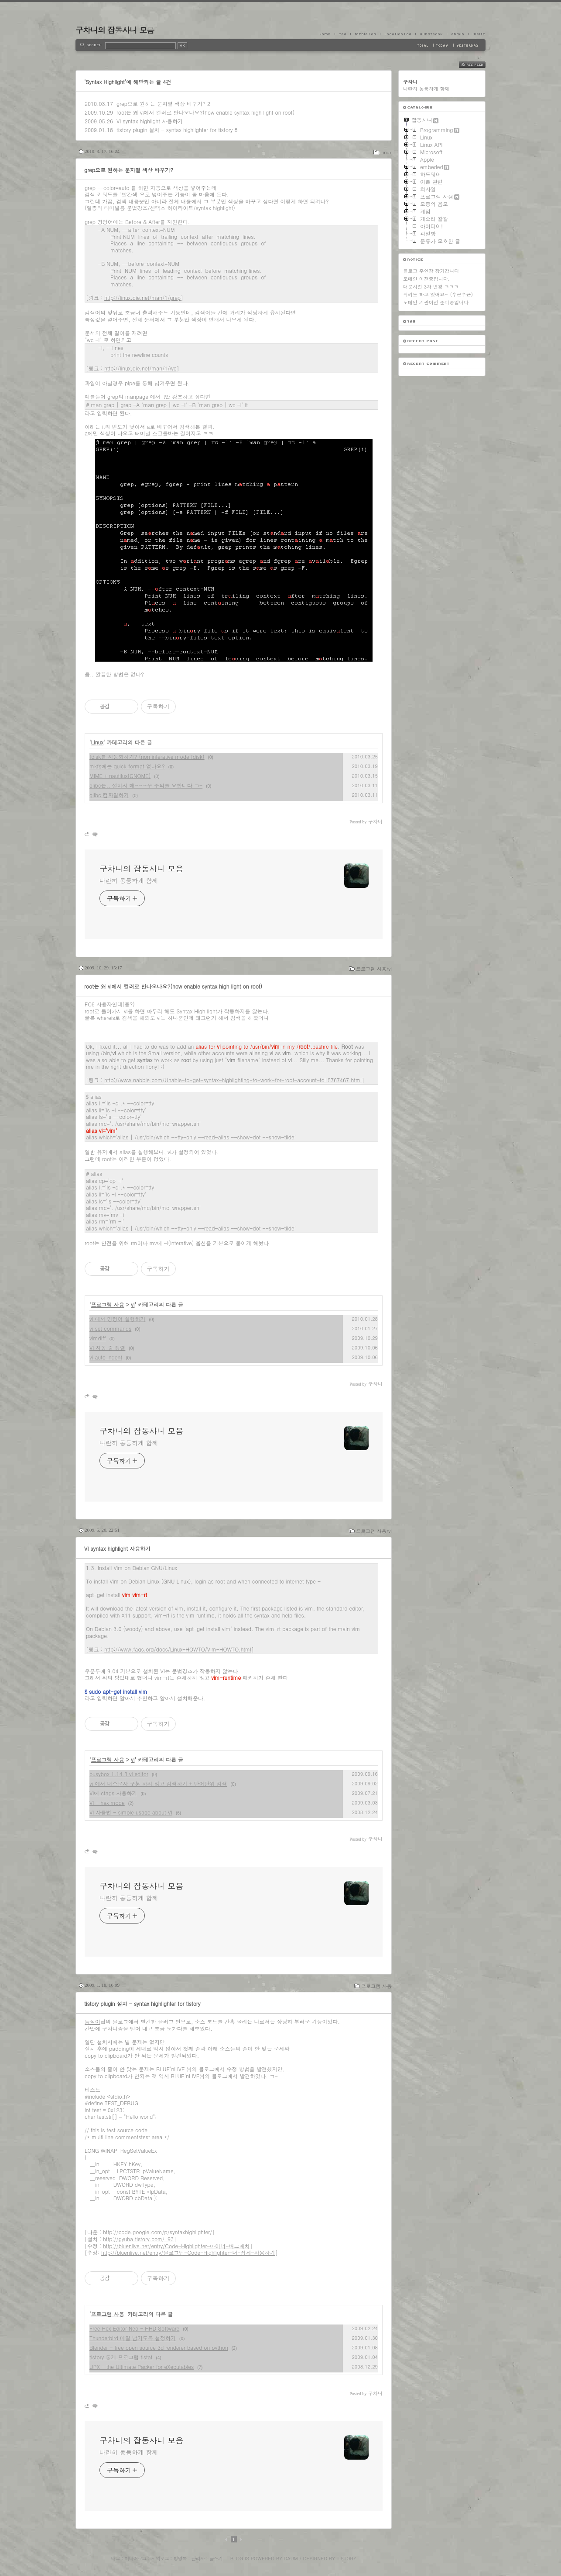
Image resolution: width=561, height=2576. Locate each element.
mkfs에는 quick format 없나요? (127, 766)
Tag (342, 34)
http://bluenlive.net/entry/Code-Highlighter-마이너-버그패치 (176, 2246)
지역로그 (160, 2558)
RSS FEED (479, 64)
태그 (115, 2558)
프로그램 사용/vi (374, 968)
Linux (386, 152)
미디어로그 (136, 2558)
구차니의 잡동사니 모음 (114, 29)
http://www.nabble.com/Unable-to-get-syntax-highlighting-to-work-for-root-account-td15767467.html (233, 1080)
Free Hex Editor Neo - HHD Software (134, 2328)
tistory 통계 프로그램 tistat (120, 2357)
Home (327, 34)
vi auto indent (105, 1357)
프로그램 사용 (107, 1304)
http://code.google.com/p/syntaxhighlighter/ (157, 2232)
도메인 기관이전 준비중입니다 (436, 302)
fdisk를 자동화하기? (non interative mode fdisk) (147, 756)
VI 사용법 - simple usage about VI (130, 1812)
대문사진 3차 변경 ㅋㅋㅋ (430, 286)
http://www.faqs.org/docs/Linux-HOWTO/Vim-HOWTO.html (177, 1649)
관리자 (198, 2558)
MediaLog (365, 34)
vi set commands (110, 1328)
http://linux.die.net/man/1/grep (142, 297)
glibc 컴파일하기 (109, 795)
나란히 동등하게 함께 (128, 880)
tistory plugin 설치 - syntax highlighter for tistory (174, 129)
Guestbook (431, 34)
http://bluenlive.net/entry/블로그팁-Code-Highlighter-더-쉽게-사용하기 (188, 2252)
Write (477, 34)
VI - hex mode (107, 1802)
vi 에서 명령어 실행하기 (117, 1318)
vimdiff (97, 1338)
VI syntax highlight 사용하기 (149, 121)
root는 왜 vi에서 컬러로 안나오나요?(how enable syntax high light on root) (205, 112)
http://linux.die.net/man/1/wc (140, 368)
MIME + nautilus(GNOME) (120, 775)
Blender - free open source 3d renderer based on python (158, 2347)
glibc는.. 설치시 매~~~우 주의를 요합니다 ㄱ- (145, 785)
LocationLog (397, 34)
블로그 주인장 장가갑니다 (431, 271)
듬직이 (92, 2021)
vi (132, 1304)
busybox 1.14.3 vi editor (118, 1773)
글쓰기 (215, 2558)
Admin (457, 34)
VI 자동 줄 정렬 (107, 1347)
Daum (291, 2558)
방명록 (180, 2558)
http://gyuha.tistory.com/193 (138, 2239)
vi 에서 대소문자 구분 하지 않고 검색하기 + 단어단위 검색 (158, 1783)
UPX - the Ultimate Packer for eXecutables (141, 2366)
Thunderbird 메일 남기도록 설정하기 (132, 2338)
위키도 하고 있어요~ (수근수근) (438, 294)
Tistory (346, 2558)
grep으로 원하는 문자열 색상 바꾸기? (160, 103)
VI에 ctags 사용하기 (113, 1793)
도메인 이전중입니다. (426, 278)
